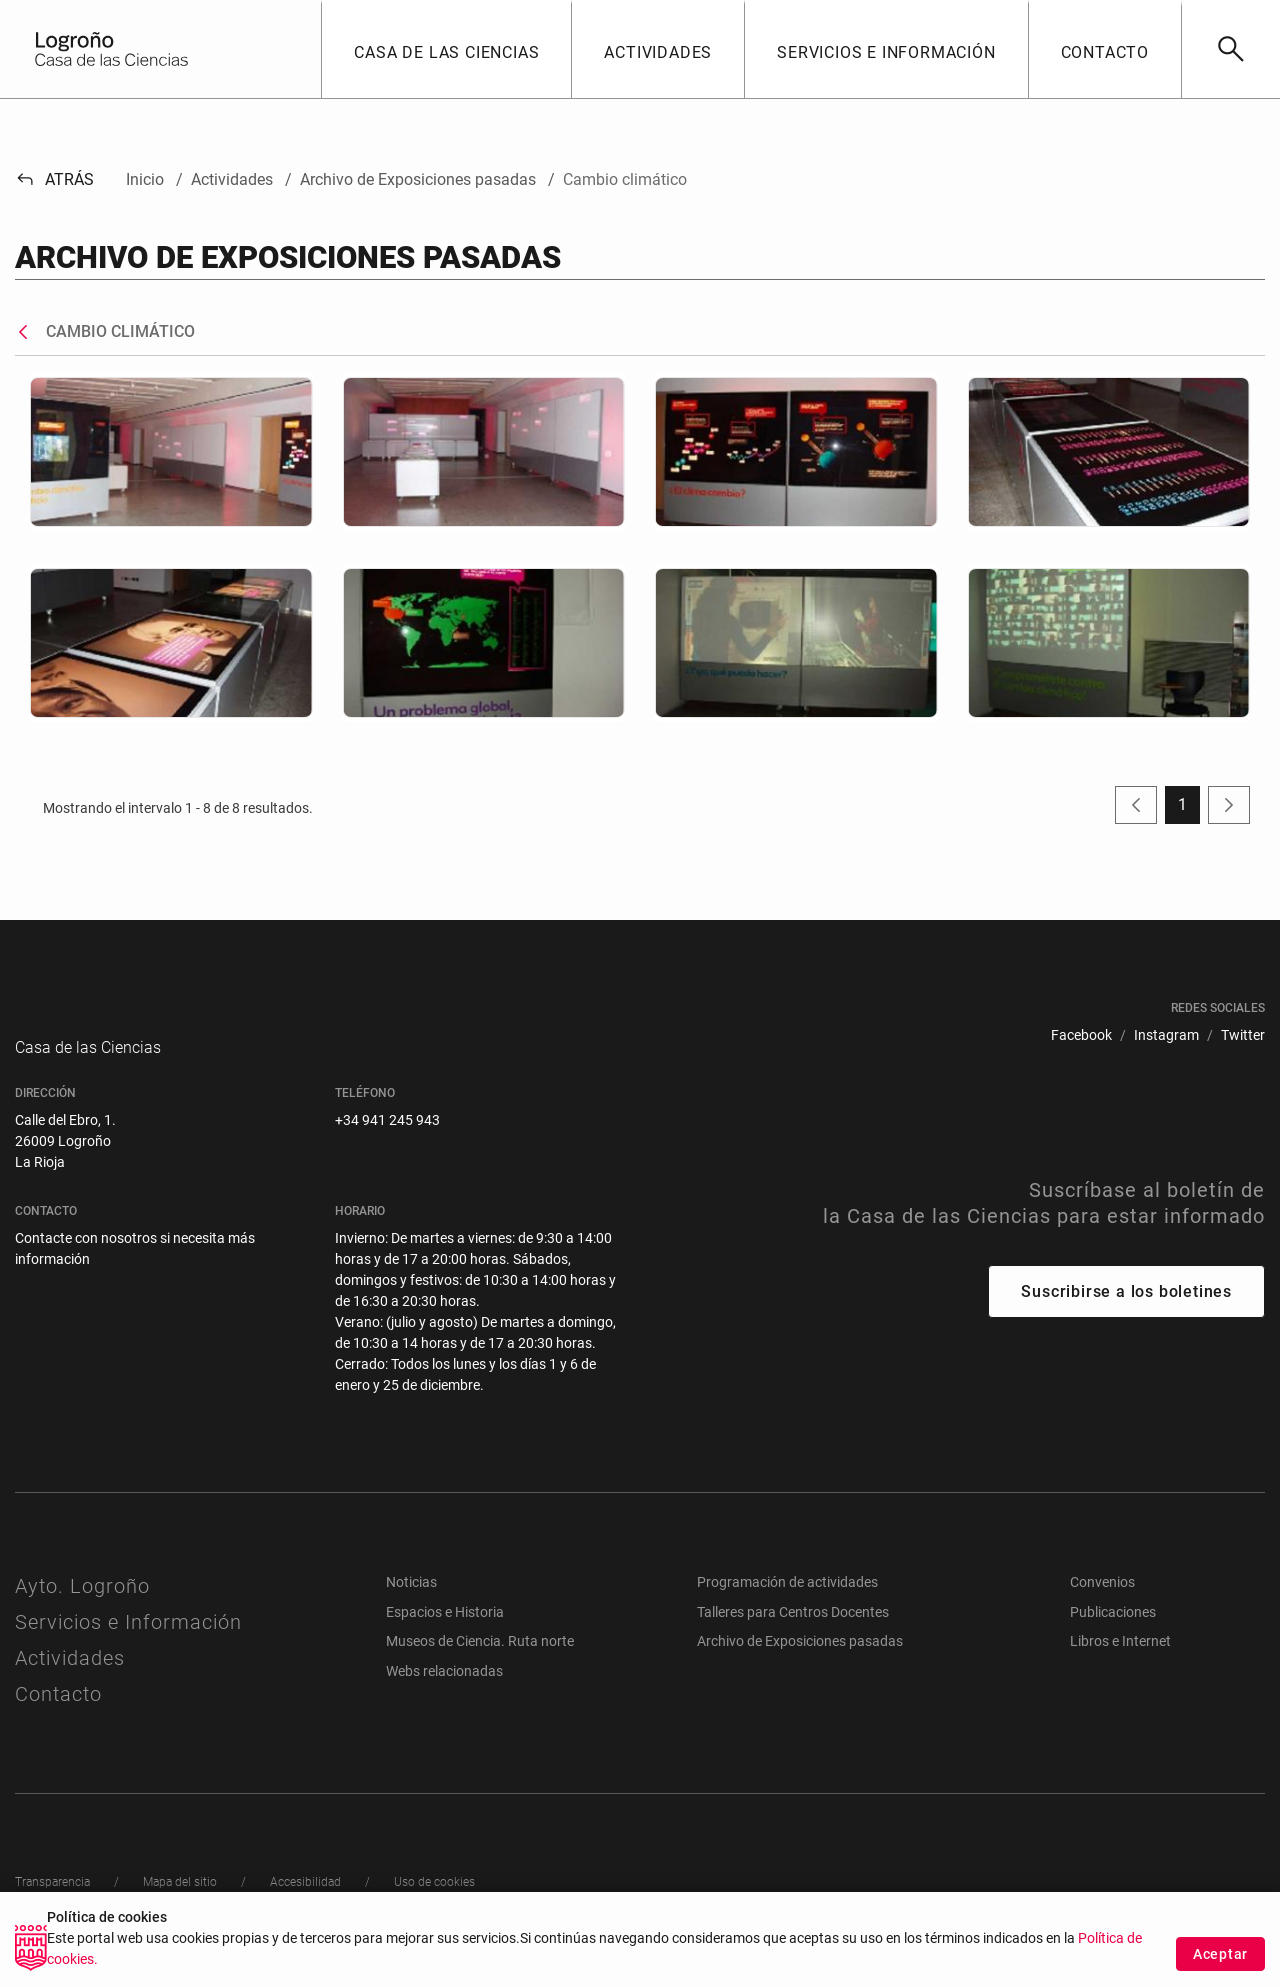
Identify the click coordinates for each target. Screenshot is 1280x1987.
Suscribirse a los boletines (1126, 1311)
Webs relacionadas (444, 1691)
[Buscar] (1230, 49)
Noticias (411, 1602)
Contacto (58, 1714)
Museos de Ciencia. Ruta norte (480, 1661)
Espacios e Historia (445, 1632)
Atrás (54, 179)
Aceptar (1220, 1954)
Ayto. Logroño (82, 1606)
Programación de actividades (787, 1602)
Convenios (1102, 1602)
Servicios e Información (128, 1642)
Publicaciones (1113, 1632)
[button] (446, 49)
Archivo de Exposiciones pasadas (800, 1661)
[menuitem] (1081, 1035)
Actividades (70, 1678)
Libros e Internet (1120, 1661)
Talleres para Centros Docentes (793, 1632)
